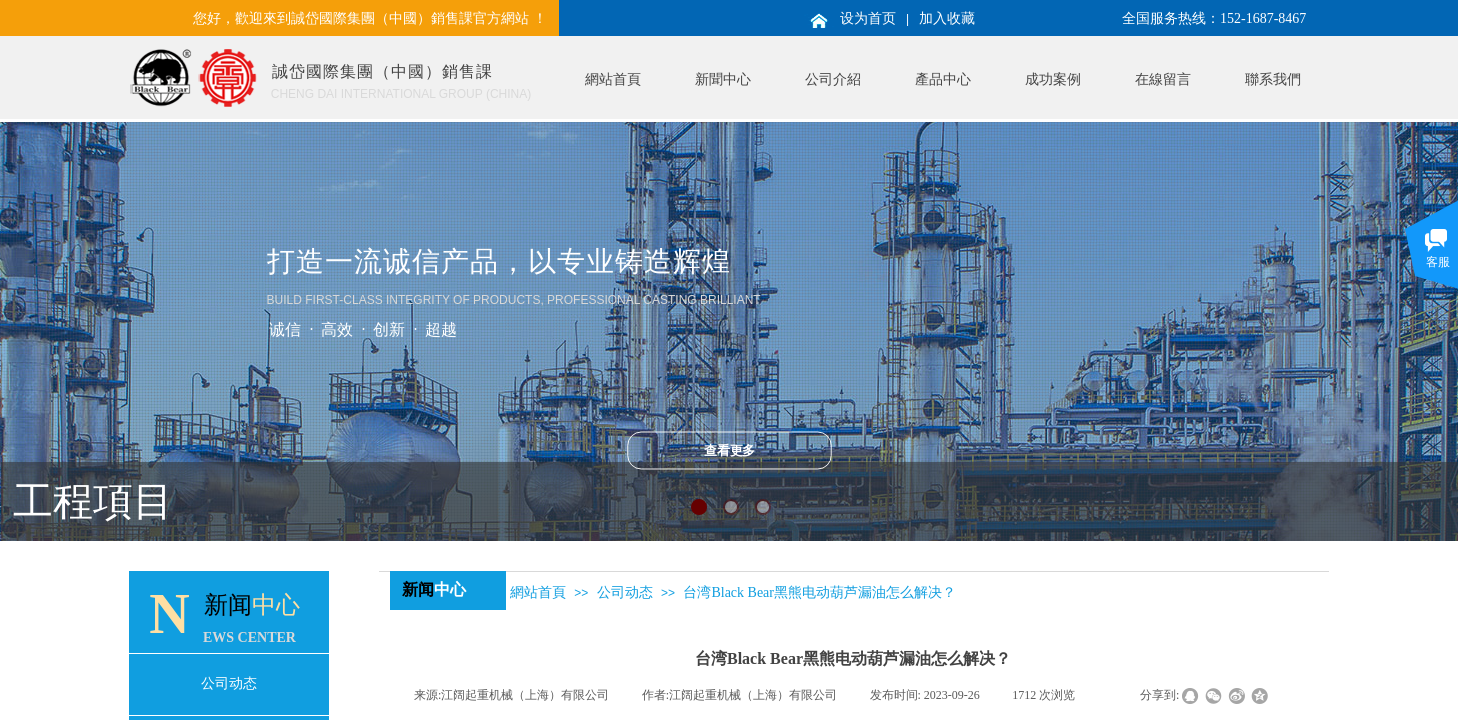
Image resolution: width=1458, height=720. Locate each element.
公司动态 (625, 592)
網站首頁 (613, 79)
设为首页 (868, 18)
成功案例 (1053, 79)
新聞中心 (723, 79)
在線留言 (1163, 79)
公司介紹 (833, 79)
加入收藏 (947, 18)
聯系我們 (1273, 79)
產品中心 (943, 79)
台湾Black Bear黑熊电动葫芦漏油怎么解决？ (819, 592)
